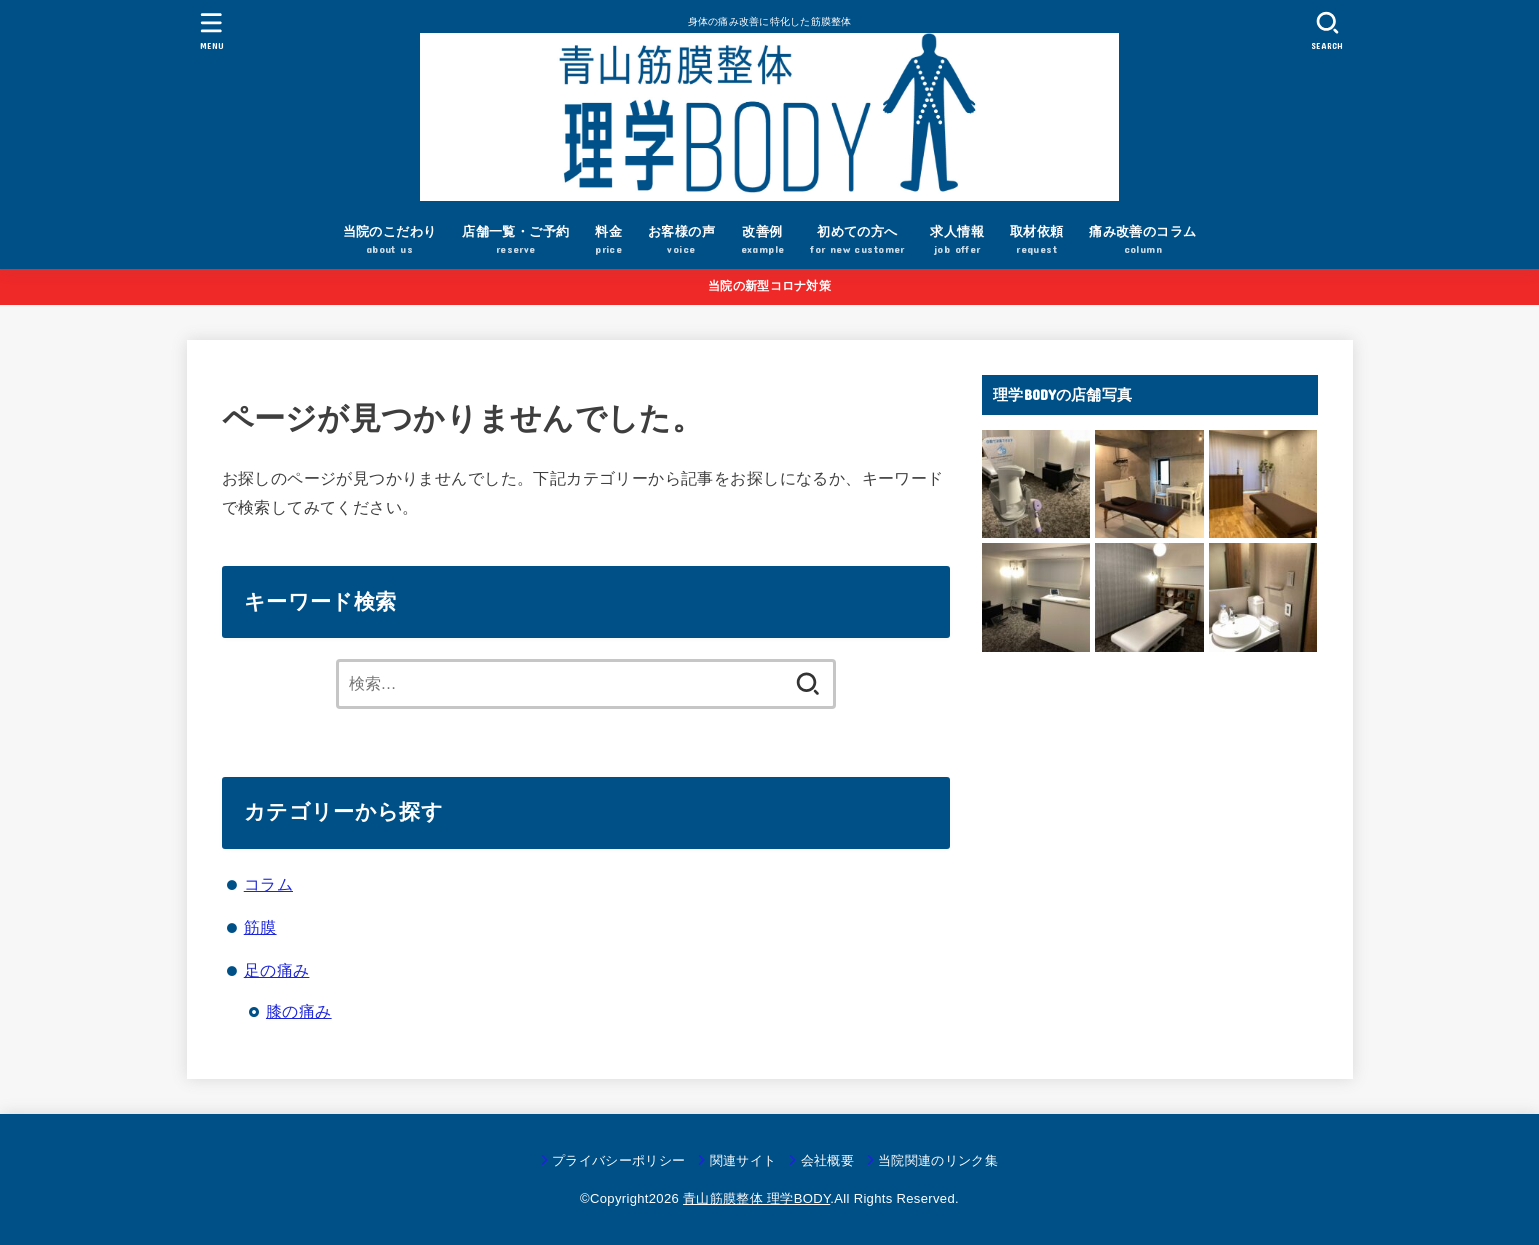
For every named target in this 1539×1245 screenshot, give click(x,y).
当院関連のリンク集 (938, 1160)
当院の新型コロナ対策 (769, 286)
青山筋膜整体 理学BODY (756, 1198)
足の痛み (277, 970)
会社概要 (827, 1160)
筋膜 (260, 927)
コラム (268, 884)
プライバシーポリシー (618, 1160)
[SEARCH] (1328, 30)
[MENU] (211, 30)
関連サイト (743, 1160)
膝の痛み (299, 1011)
